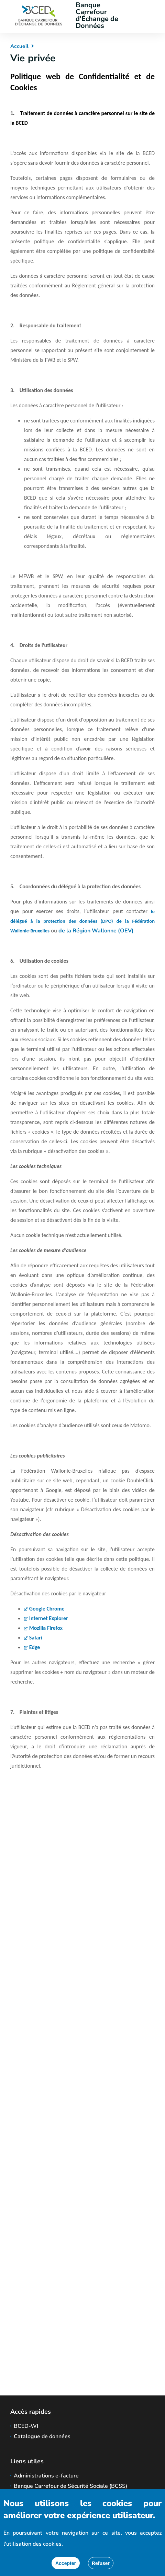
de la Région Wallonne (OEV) (96, 930)
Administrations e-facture (46, 2475)
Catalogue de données (42, 2436)
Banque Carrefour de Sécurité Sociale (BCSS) (70, 2486)
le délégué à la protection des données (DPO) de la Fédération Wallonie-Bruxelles (82, 921)
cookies (52, 2544)
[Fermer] (100, 2563)
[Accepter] (66, 2563)
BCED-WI (26, 2426)
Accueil (19, 46)
